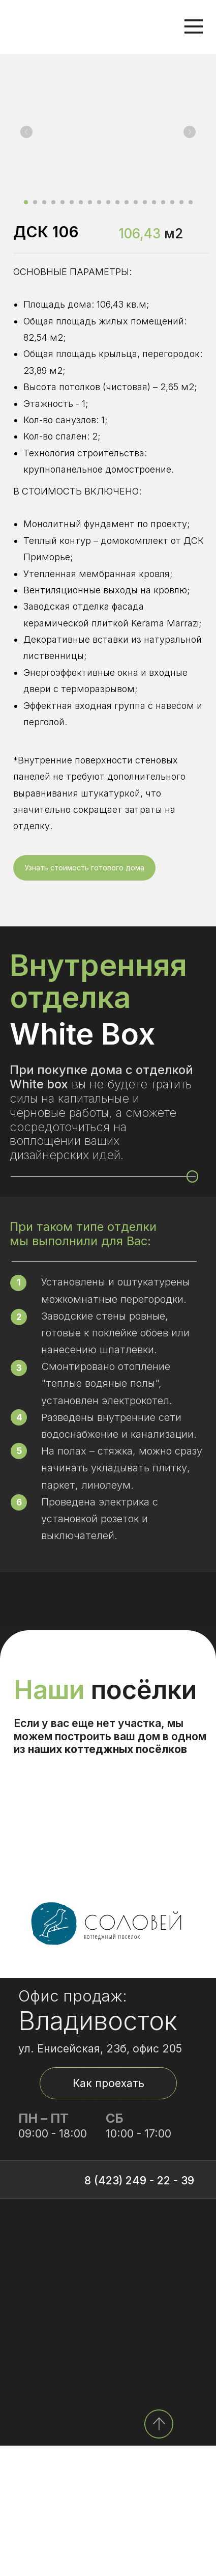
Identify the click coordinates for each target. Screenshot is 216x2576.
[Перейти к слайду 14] (145, 202)
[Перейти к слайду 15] (154, 202)
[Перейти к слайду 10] (108, 202)
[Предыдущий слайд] (26, 132)
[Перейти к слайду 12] (127, 202)
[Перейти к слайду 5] (62, 202)
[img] (158, 2554)
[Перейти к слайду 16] (163, 202)
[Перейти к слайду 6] (72, 202)
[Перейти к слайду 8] (90, 202)
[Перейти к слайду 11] (117, 202)
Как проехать (108, 2213)
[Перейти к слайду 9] (99, 202)
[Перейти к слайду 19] (191, 202)
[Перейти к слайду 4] (53, 202)
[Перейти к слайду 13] (136, 202)
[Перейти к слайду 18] (181, 202)
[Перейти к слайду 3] (44, 202)
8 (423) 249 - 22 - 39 (139, 2310)
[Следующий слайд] (189, 132)
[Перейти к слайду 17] (172, 202)
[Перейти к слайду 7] (81, 202)
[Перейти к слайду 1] (26, 202)
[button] (84, 868)
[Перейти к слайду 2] (35, 202)
